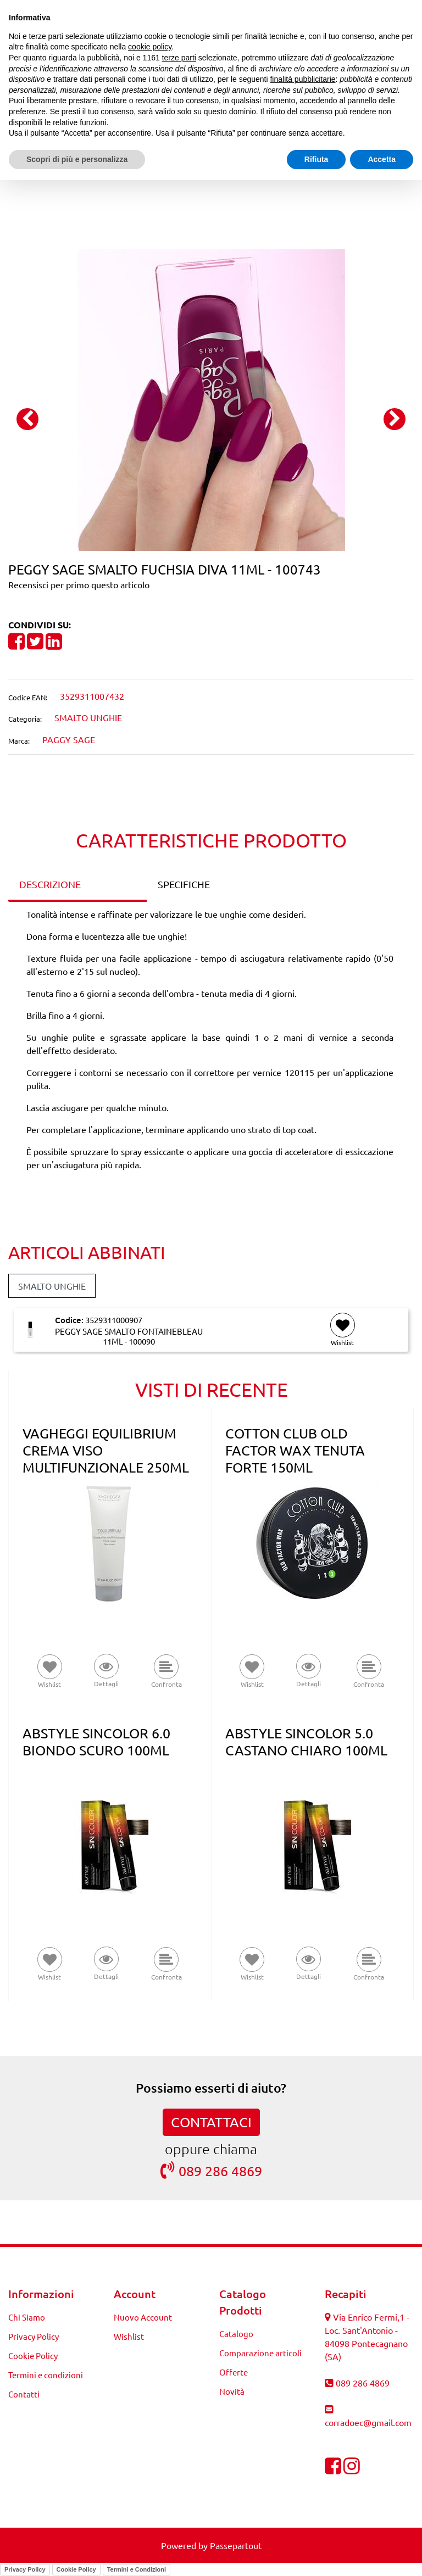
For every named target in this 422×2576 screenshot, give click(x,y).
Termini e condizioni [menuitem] (45, 2374)
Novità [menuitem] (232, 2391)
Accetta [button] (382, 159)
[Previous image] (27, 419)
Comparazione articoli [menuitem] (260, 2353)
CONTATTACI (211, 2122)
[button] (211, 398)
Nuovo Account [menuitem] (143, 2317)
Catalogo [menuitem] (236, 2333)
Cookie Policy (76, 2569)
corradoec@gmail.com (368, 2422)
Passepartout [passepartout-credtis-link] (236, 2545)
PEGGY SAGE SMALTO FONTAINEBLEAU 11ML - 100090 (129, 1336)
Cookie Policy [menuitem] (33, 2355)
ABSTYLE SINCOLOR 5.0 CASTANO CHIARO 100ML (306, 1742)
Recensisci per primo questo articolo (78, 584)
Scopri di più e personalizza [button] (76, 159)
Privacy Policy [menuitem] (33, 2336)
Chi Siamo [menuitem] (26, 2317)
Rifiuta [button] (316, 159)
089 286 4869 (211, 2170)
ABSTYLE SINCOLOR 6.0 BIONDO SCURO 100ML (96, 1742)
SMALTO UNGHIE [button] (52, 1285)
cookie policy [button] (149, 46)
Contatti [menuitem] (24, 2394)
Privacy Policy (25, 2569)
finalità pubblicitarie (302, 79)
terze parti (179, 57)
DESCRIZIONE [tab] (50, 884)
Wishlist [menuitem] (129, 2336)
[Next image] (395, 419)
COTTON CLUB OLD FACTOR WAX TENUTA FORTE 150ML (295, 1450)
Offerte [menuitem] (233, 2372)
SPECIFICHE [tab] (184, 884)
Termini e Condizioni (136, 2569)
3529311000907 (113, 1319)
